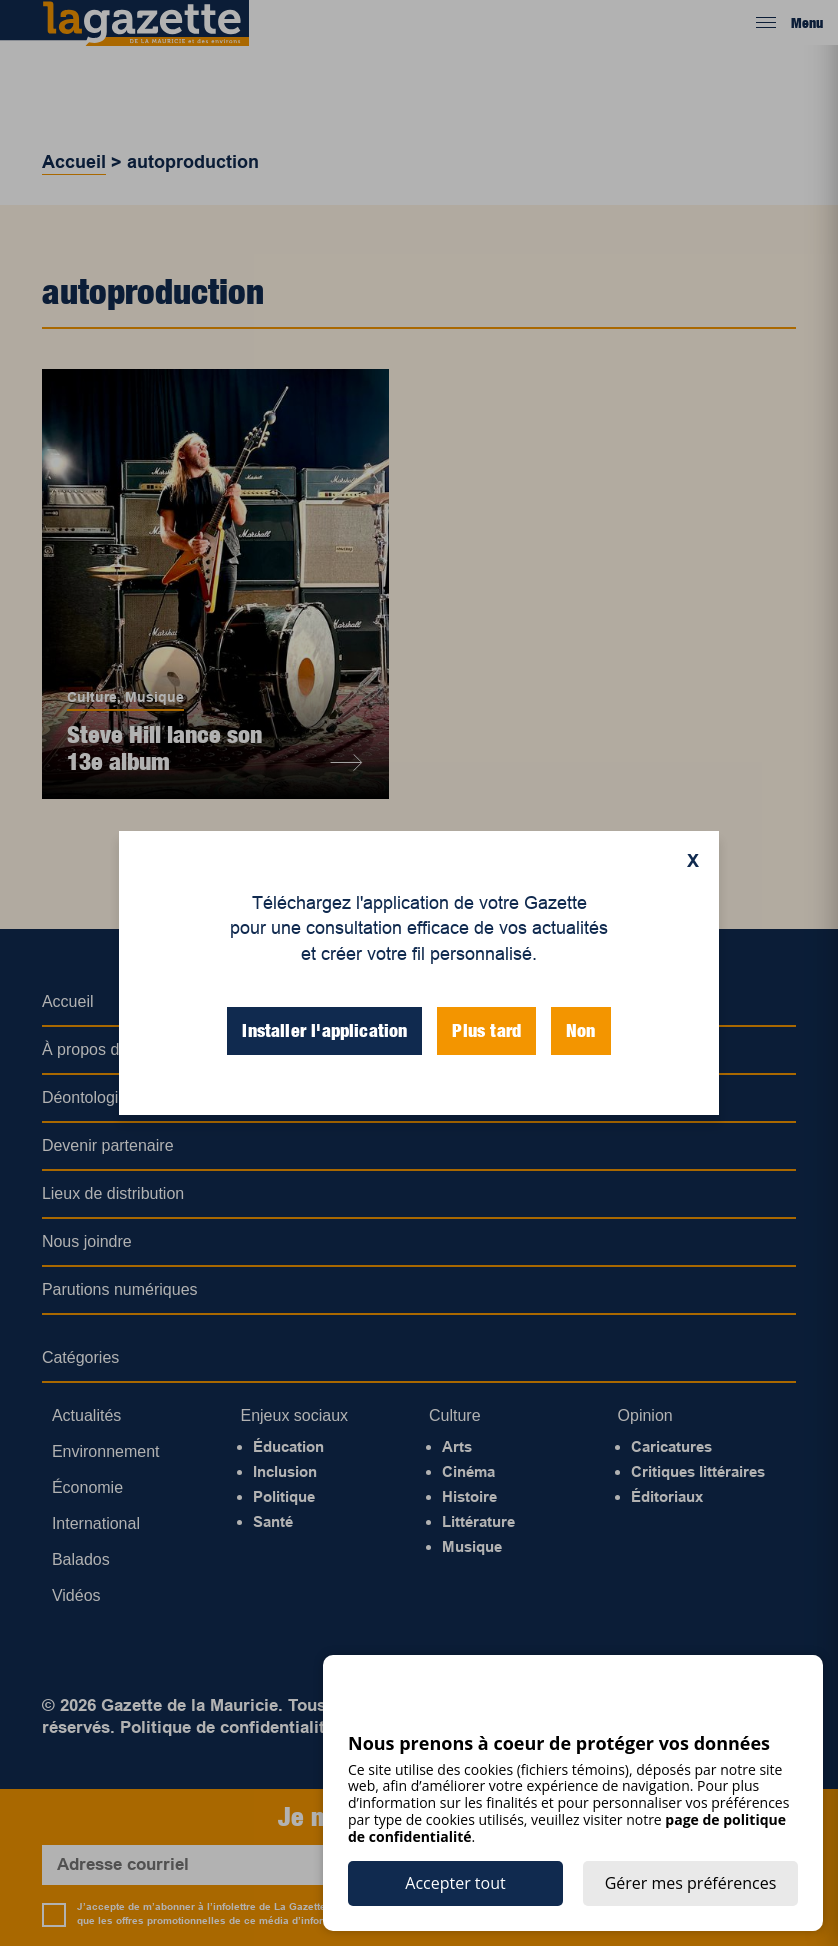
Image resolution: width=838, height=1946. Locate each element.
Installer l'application (324, 1030)
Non (581, 1030)
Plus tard (486, 1030)
